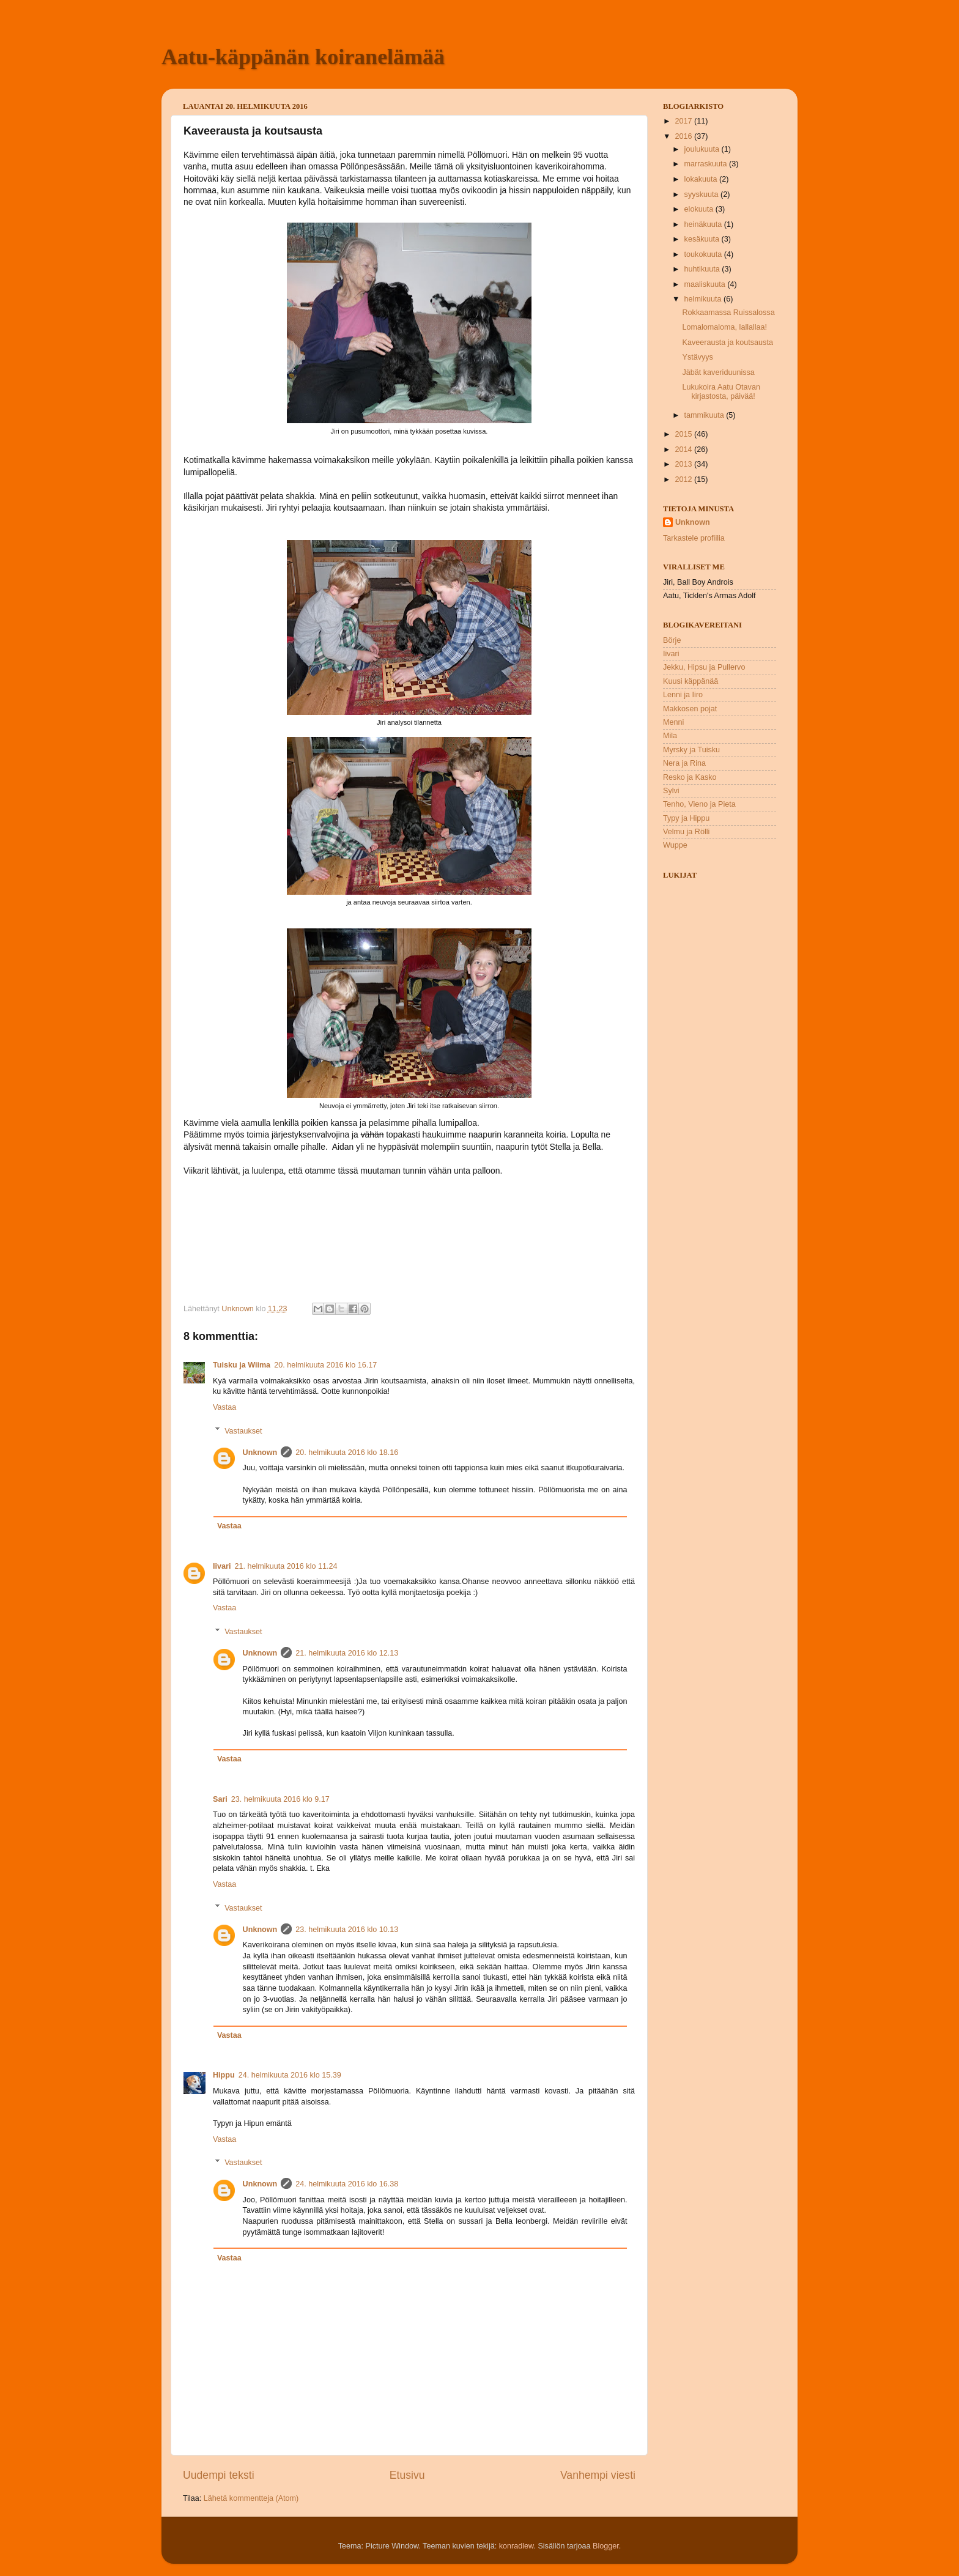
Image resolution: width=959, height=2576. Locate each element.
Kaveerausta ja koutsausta (727, 342)
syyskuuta (702, 194)
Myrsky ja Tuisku (691, 750)
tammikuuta (705, 415)
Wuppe (675, 845)
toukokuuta (704, 254)
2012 (684, 479)
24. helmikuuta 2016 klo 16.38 (346, 2184)
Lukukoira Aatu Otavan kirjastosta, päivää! (721, 392)
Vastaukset (243, 1430)
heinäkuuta (704, 224)
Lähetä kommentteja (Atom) (251, 2498)
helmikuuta (704, 299)
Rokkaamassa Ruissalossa (728, 312)
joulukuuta (703, 149)
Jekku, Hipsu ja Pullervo (704, 667)
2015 (684, 434)
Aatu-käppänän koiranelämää (303, 57)
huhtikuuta (703, 269)
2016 (684, 136)
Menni (673, 722)
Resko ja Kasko (690, 777)
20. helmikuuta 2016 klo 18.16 (346, 1452)
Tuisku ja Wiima (241, 1365)
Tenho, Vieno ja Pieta (699, 804)
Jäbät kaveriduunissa (718, 372)
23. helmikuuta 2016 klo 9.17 (280, 1799)
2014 (684, 449)
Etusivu (407, 2475)
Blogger (606, 2546)
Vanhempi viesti (597, 2475)
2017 (684, 121)
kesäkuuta (703, 239)
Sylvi (671, 790)
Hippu (224, 2075)
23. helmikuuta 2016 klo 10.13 (346, 1929)
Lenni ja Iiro (683, 694)
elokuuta (700, 209)
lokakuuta (701, 179)
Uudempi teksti (218, 2475)
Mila (670, 735)
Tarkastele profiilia (694, 538)
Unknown (260, 1452)
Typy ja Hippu (686, 818)
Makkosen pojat (690, 709)
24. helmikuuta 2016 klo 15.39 (290, 2075)
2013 (684, 464)
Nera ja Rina (684, 763)
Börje (672, 640)
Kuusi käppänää (690, 681)
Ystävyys (697, 357)
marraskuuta (707, 164)
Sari (220, 1799)
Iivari (222, 1566)
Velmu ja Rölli (686, 831)
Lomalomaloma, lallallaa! (724, 327)
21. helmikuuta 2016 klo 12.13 (346, 1653)
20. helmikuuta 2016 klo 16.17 (325, 1365)
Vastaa (224, 1407)
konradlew (516, 2546)
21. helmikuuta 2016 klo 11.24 (285, 1566)
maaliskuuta (706, 284)
